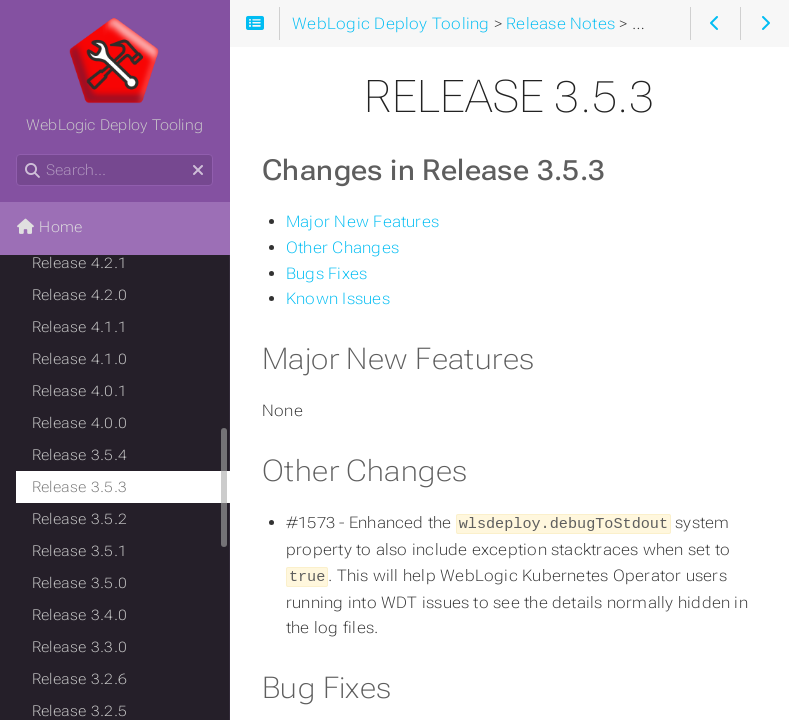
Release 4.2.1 (79, 263)
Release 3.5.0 (79, 583)
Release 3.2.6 (79, 679)
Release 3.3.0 (79, 647)
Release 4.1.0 (79, 359)
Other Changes (342, 247)
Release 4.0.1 (79, 391)
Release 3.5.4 (79, 455)
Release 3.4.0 (79, 615)
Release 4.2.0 (79, 295)
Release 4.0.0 (79, 423)
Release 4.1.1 (79, 327)
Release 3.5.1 (79, 551)
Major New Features (362, 221)
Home (49, 227)
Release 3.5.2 (79, 519)
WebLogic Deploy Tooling (114, 75)
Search (17, 154)
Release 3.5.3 (79, 487)
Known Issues (338, 298)
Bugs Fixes (326, 273)
